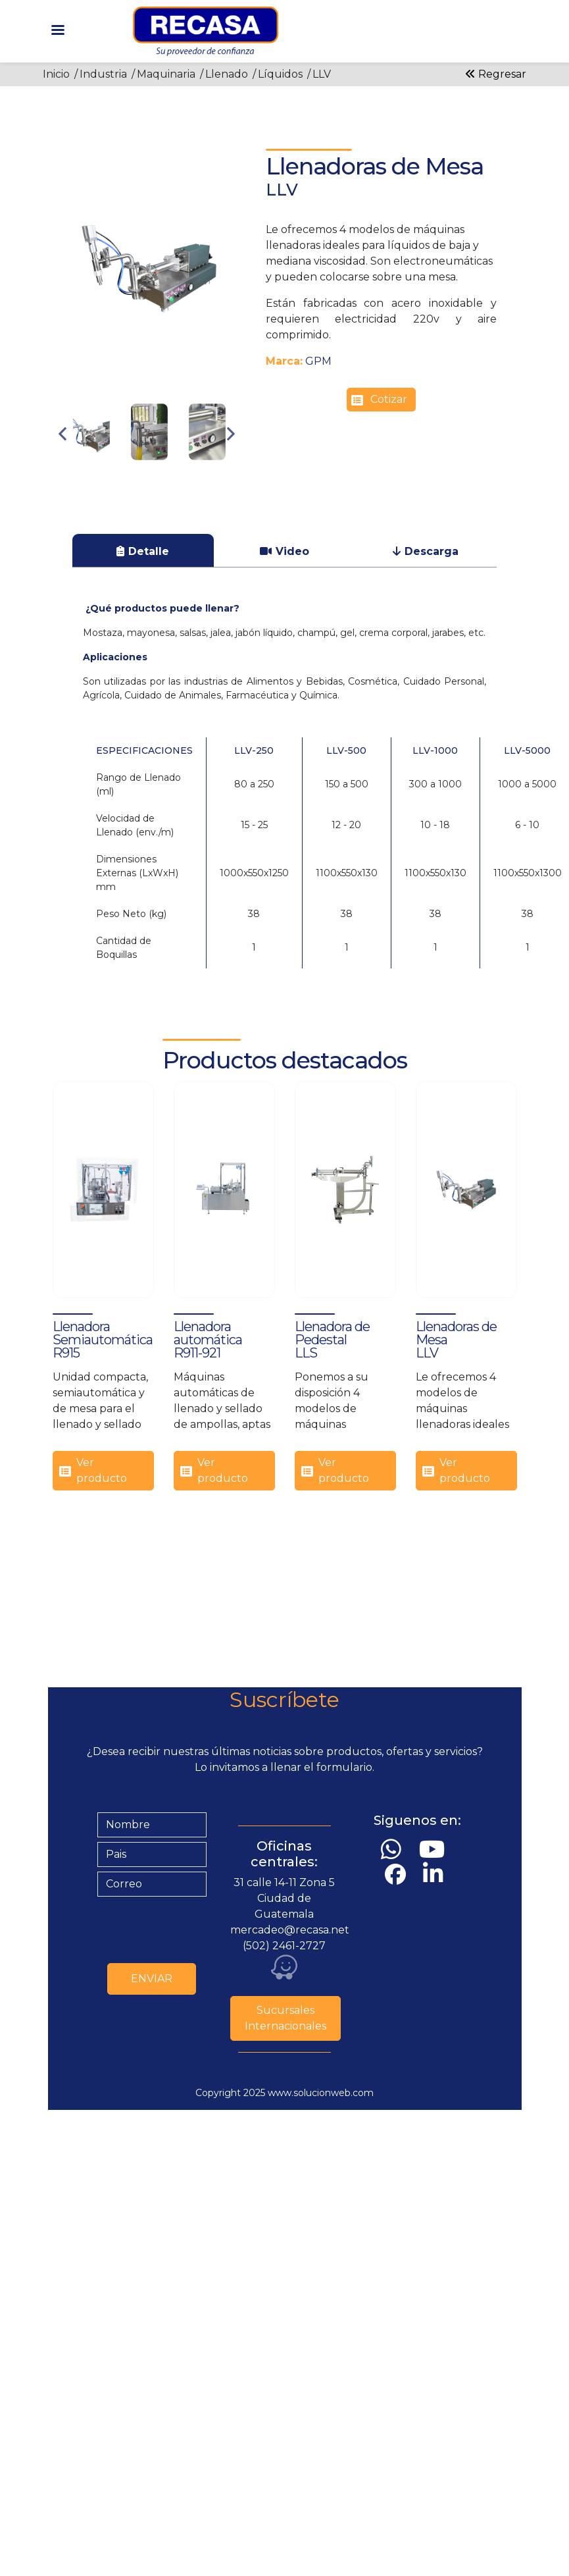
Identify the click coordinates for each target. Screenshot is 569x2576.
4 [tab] (179, 475)
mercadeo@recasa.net (289, 1930)
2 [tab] (139, 475)
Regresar (495, 74)
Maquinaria (166, 74)
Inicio (56, 74)
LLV (321, 74)
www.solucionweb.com (321, 2093)
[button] (149, 268)
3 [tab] (159, 475)
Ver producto (101, 1470)
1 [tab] (119, 475)
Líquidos (280, 74)
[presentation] (197, 1927)
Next (231, 434)
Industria (103, 74)
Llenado (226, 74)
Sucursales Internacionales (285, 2018)
